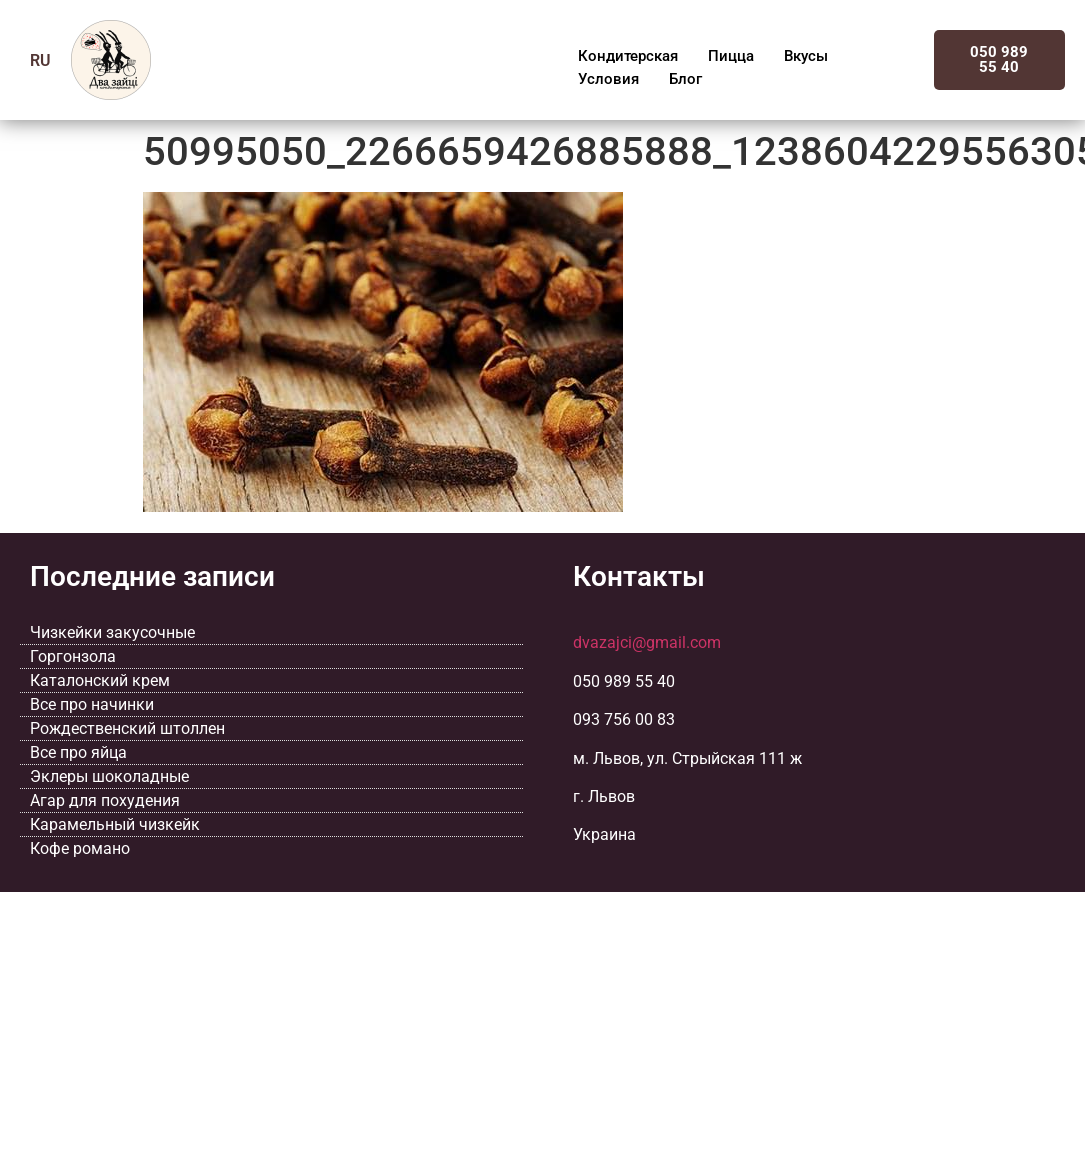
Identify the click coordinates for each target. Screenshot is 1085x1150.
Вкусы (806, 56)
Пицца (731, 56)
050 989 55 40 (999, 59)
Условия (608, 79)
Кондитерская (628, 56)
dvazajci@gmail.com (647, 642)
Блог (685, 79)
